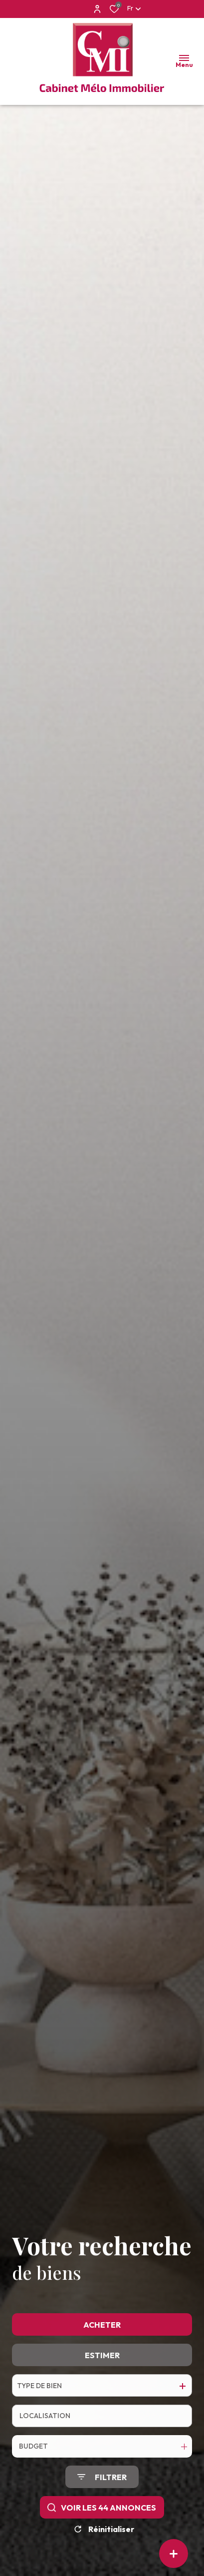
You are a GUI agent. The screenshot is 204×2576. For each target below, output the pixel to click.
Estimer (102, 2392)
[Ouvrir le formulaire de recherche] (102, 2514)
